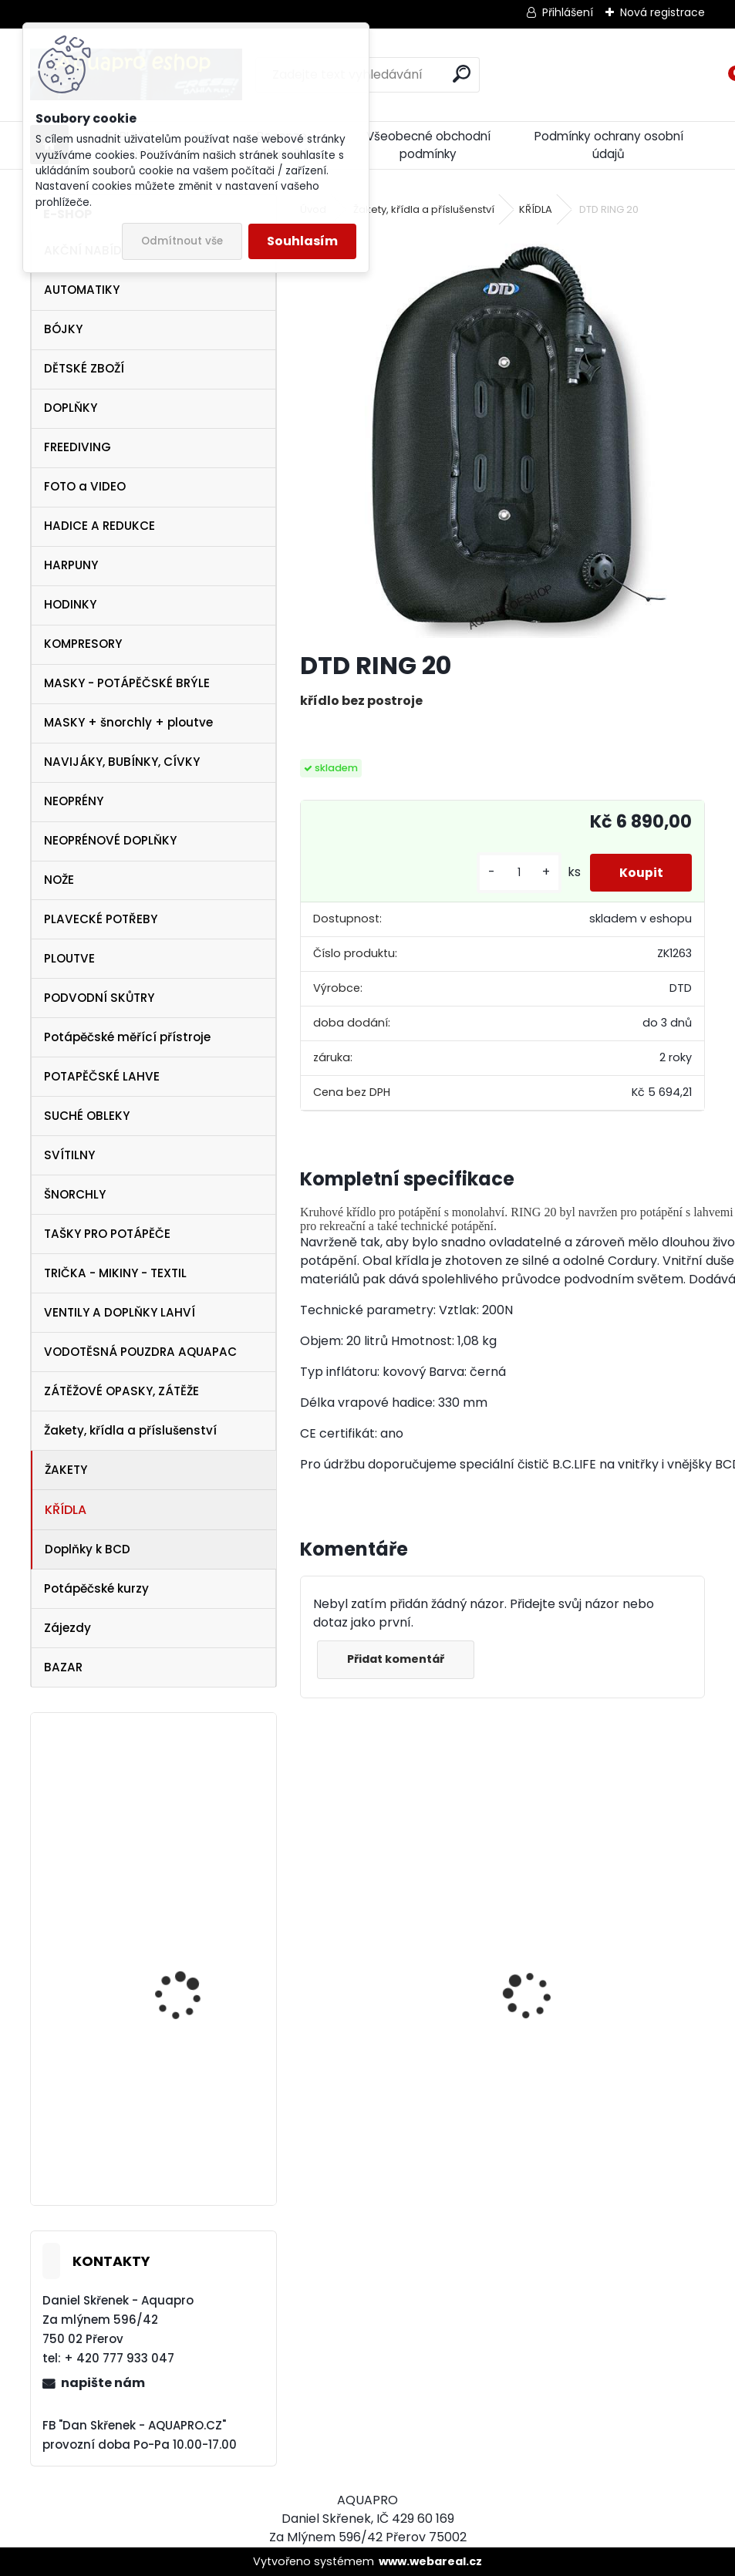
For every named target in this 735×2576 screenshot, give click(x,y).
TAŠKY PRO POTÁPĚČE (107, 1234)
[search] (461, 74)
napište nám (103, 2383)
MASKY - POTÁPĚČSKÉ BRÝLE (127, 683)
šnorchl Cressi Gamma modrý (589, 2117)
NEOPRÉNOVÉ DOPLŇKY (110, 840)
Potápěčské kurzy (96, 1588)
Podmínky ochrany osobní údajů (608, 145)
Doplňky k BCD (87, 1549)
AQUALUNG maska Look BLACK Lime (381, 2044)
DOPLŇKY (70, 408)
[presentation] (308, 1968)
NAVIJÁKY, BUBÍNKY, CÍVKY (122, 762)
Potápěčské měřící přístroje (127, 1037)
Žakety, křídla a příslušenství (130, 1430)
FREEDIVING (77, 447)
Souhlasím (302, 241)
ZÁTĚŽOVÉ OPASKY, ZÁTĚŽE (121, 1391)
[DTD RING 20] (502, 435)
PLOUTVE (69, 958)
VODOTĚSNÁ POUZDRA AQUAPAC (140, 1352)
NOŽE (59, 880)
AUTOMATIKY (82, 290)
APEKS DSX (158, 2137)
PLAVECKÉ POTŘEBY (100, 919)
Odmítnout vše (182, 241)
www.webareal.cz (430, 2561)
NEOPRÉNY (73, 801)
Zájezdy (67, 1628)
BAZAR (63, 1667)
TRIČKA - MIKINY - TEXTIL (115, 1273)
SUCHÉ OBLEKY (87, 1116)
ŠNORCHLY (75, 1194)
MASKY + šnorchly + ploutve (128, 722)
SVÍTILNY (69, 1155)
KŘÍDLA (65, 1510)
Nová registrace (662, 12)
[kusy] (515, 872)
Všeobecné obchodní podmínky (428, 145)
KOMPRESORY (83, 644)
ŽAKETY (66, 1470)
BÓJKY (63, 329)
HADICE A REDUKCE (99, 526)
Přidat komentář (397, 1659)
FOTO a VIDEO (85, 486)
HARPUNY (71, 565)
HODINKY (70, 604)
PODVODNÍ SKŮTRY (99, 998)
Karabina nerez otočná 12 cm (193, 1808)
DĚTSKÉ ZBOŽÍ (84, 368)
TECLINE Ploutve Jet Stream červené (182, 2018)
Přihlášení (567, 12)
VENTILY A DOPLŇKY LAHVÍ (119, 1312)
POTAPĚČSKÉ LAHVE (102, 1076)
